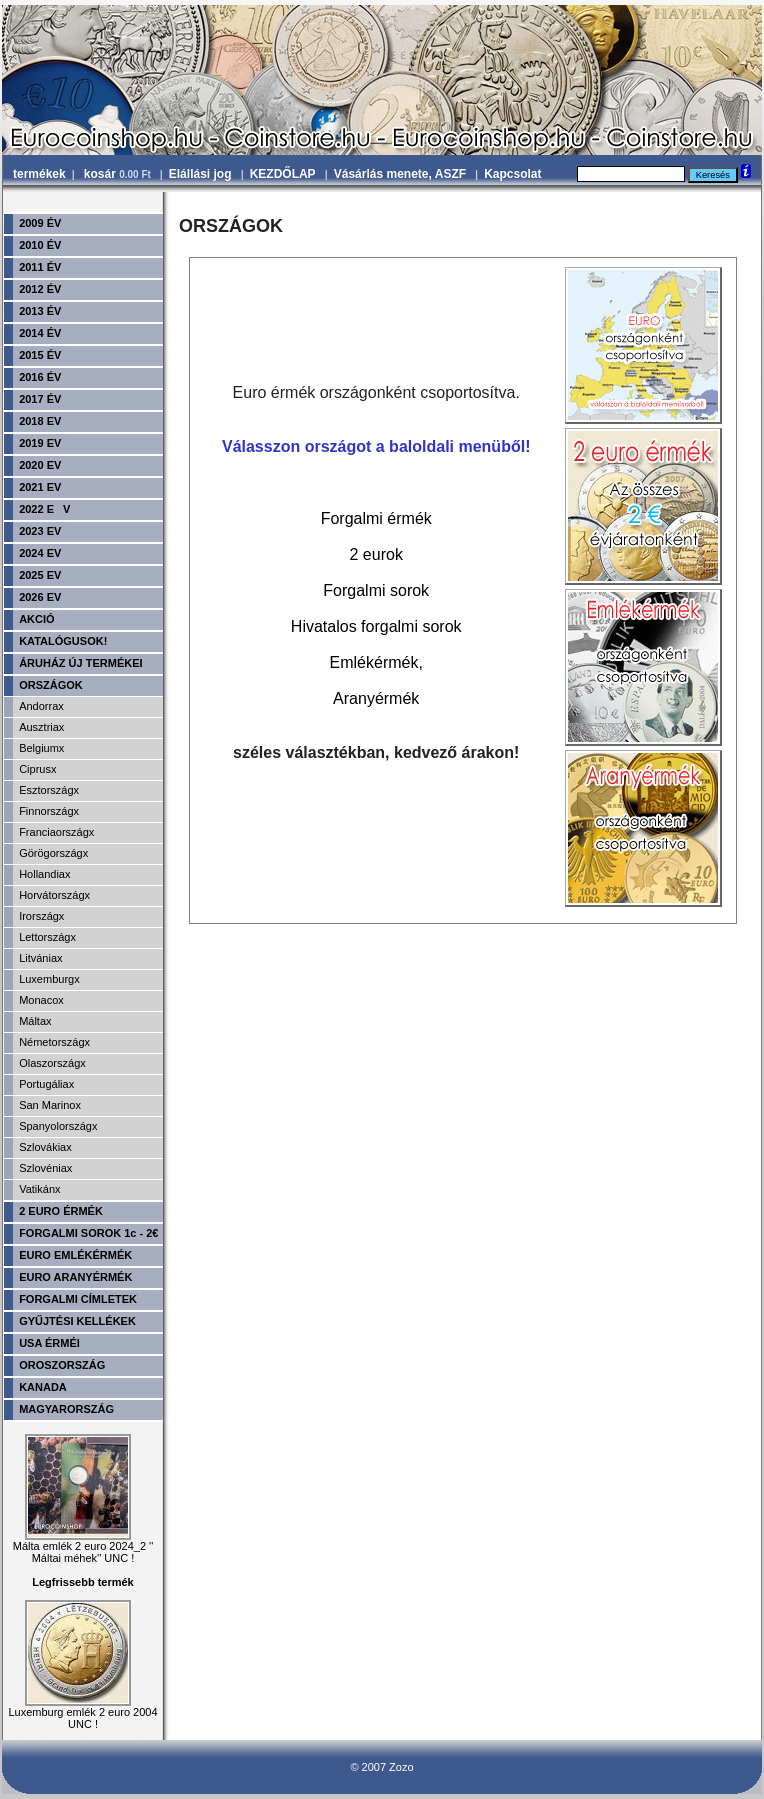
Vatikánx (39, 1189)
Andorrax (41, 706)
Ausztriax (41, 727)
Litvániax (40, 958)
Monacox (41, 1000)
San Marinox (50, 1105)
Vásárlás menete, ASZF (400, 174)
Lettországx (47, 937)
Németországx (54, 1042)
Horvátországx (54, 895)
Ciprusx (37, 769)
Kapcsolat (512, 174)
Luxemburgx (49, 979)
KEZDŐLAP (283, 174)
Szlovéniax (45, 1168)
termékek (39, 174)
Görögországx (53, 853)
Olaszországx (52, 1063)
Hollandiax (44, 874)
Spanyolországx (58, 1126)
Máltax (35, 1021)
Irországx (41, 916)
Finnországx (49, 811)
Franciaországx (56, 832)
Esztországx (49, 790)
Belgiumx (41, 748)
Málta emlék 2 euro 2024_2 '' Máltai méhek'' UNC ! (83, 1547)
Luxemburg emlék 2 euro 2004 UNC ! (82, 1713)
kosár (119, 174)
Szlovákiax (45, 1147)
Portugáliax (46, 1084)
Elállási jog (200, 174)
